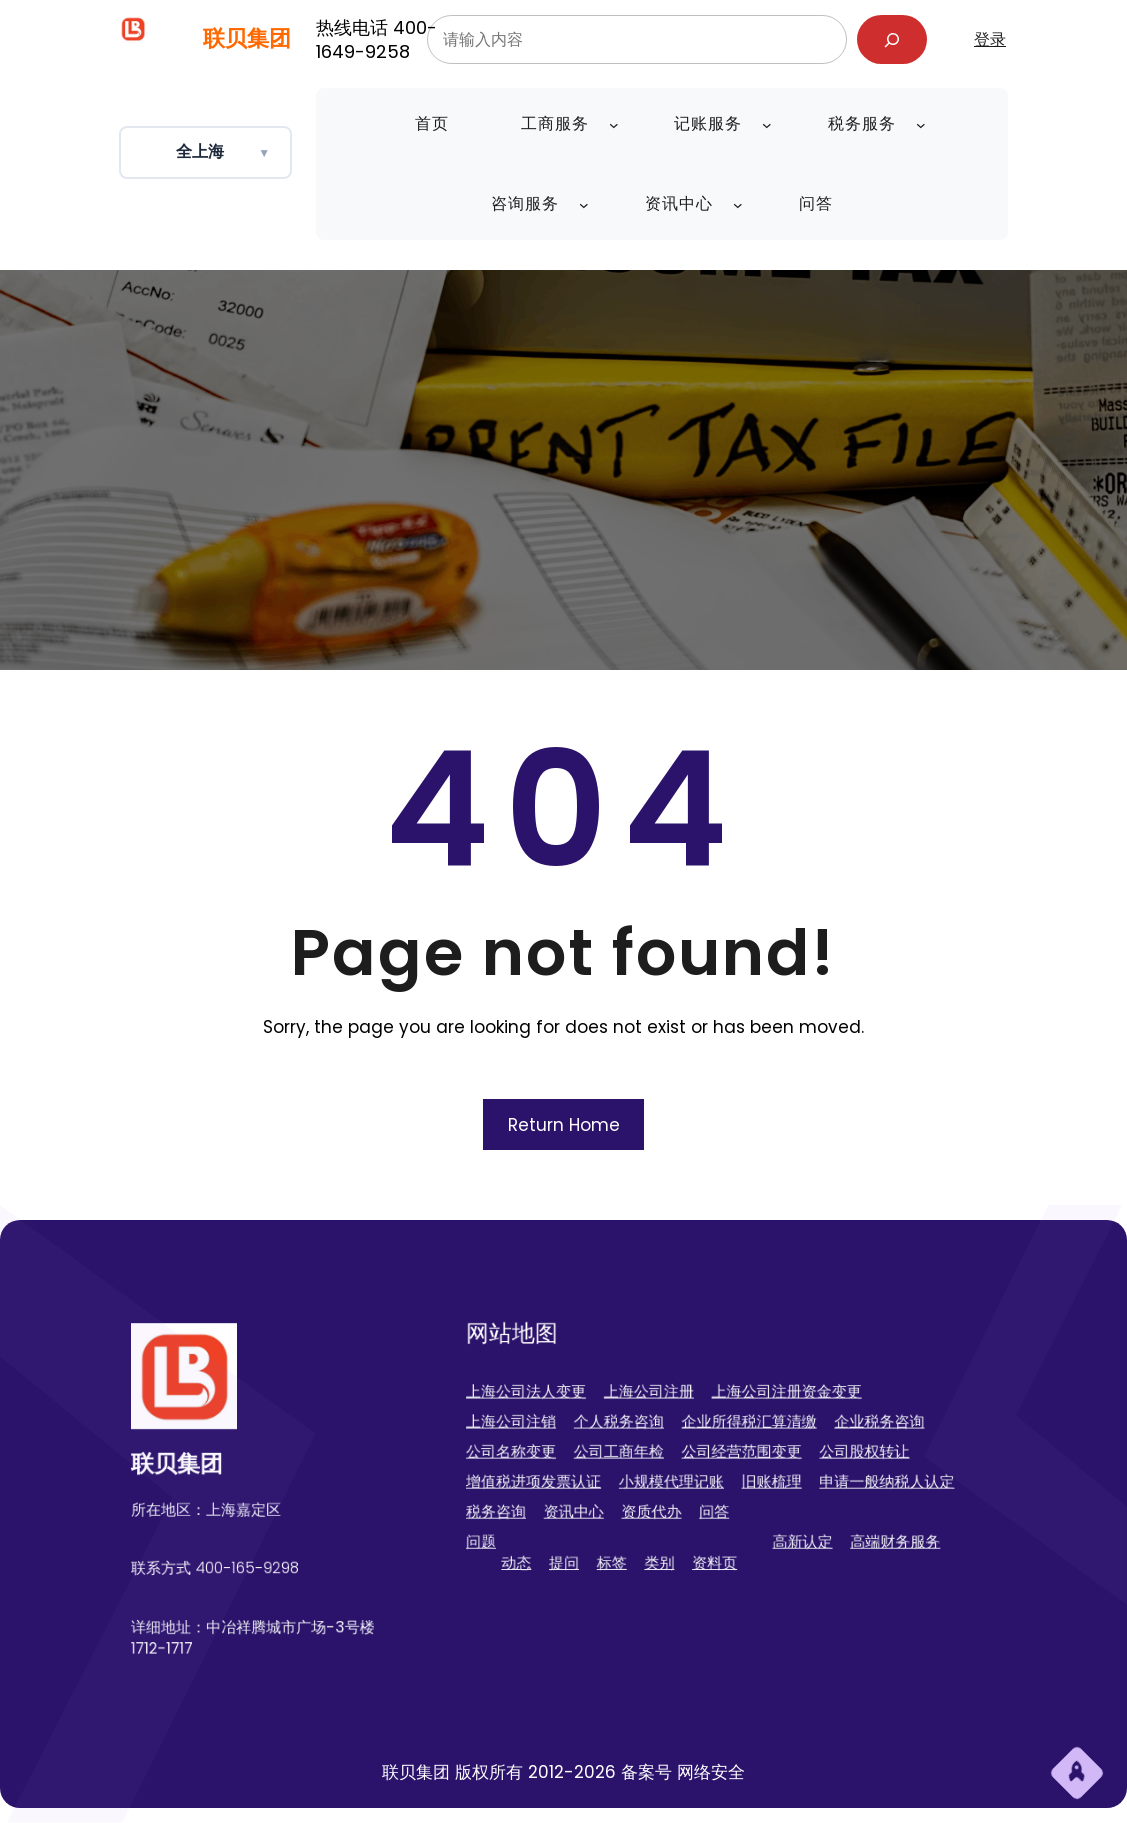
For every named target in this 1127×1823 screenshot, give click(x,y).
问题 (555, 1514)
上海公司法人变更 (586, 1410)
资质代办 (673, 1494)
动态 (579, 1529)
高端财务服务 (842, 1514)
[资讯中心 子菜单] (738, 205)
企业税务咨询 (831, 1431)
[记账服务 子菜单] (767, 125)
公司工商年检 (650, 1452)
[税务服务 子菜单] (921, 125)
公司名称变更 (576, 1452)
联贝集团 (247, 38)
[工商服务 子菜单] (614, 125)
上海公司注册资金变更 (767, 1410)
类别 (678, 1529)
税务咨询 (566, 1494)
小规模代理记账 (687, 1473)
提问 (612, 1529)
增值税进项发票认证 (592, 1473)
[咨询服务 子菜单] (584, 205)
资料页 (716, 1529)
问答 (716, 1494)
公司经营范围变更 (735, 1452)
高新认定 (778, 1514)
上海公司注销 (576, 1431)
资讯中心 (620, 1494)
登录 (990, 39)
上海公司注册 (671, 1410)
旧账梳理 (757, 1473)
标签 (645, 1529)
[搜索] (892, 39)
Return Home (564, 1125)
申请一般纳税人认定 (836, 1473)
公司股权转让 (820, 1452)
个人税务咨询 (650, 1431)
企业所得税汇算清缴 (741, 1431)
